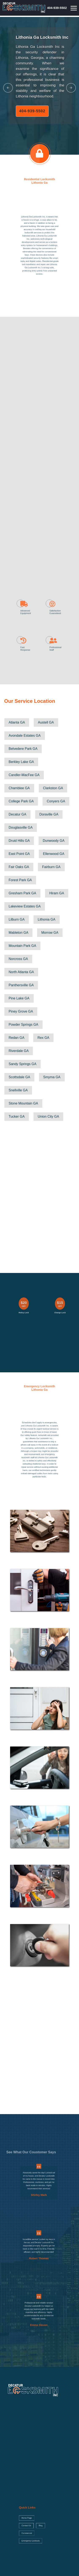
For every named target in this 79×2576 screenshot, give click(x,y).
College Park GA (21, 801)
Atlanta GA (17, 722)
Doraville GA (48, 814)
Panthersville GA (21, 985)
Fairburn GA (51, 867)
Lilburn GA (17, 919)
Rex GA (43, 1037)
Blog (39, 2525)
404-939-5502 (57, 8)
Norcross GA (18, 959)
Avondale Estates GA (25, 735)
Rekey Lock (24, 1309)
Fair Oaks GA (19, 867)
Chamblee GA (19, 788)
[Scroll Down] (39, 155)
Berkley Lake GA (21, 762)
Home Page (30, 2520)
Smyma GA (51, 1077)
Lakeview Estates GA (25, 906)
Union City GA (48, 1116)
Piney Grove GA (21, 1011)
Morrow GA (49, 932)
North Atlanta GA (21, 972)
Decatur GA (17, 814)
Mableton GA (18, 932)
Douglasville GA (21, 827)
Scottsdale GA (19, 1077)
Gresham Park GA (22, 893)
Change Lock (60, 1309)
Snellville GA (18, 1090)
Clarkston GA (53, 788)
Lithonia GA (46, 919)
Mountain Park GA (22, 946)
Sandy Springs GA (22, 1064)
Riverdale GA (19, 1051)
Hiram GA (56, 893)
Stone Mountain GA (23, 1103)
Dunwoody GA (53, 840)
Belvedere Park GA (23, 748)
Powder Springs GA (23, 1024)
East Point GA (19, 854)
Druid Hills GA (19, 840)
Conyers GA (56, 801)
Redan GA (16, 1037)
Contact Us (30, 2525)
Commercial (30, 2529)
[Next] (71, 88)
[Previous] (8, 88)
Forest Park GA (20, 880)
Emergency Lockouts (32, 2534)
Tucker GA (17, 1116)
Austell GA (46, 722)
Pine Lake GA (19, 998)
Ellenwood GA (53, 854)
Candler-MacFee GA (24, 775)
